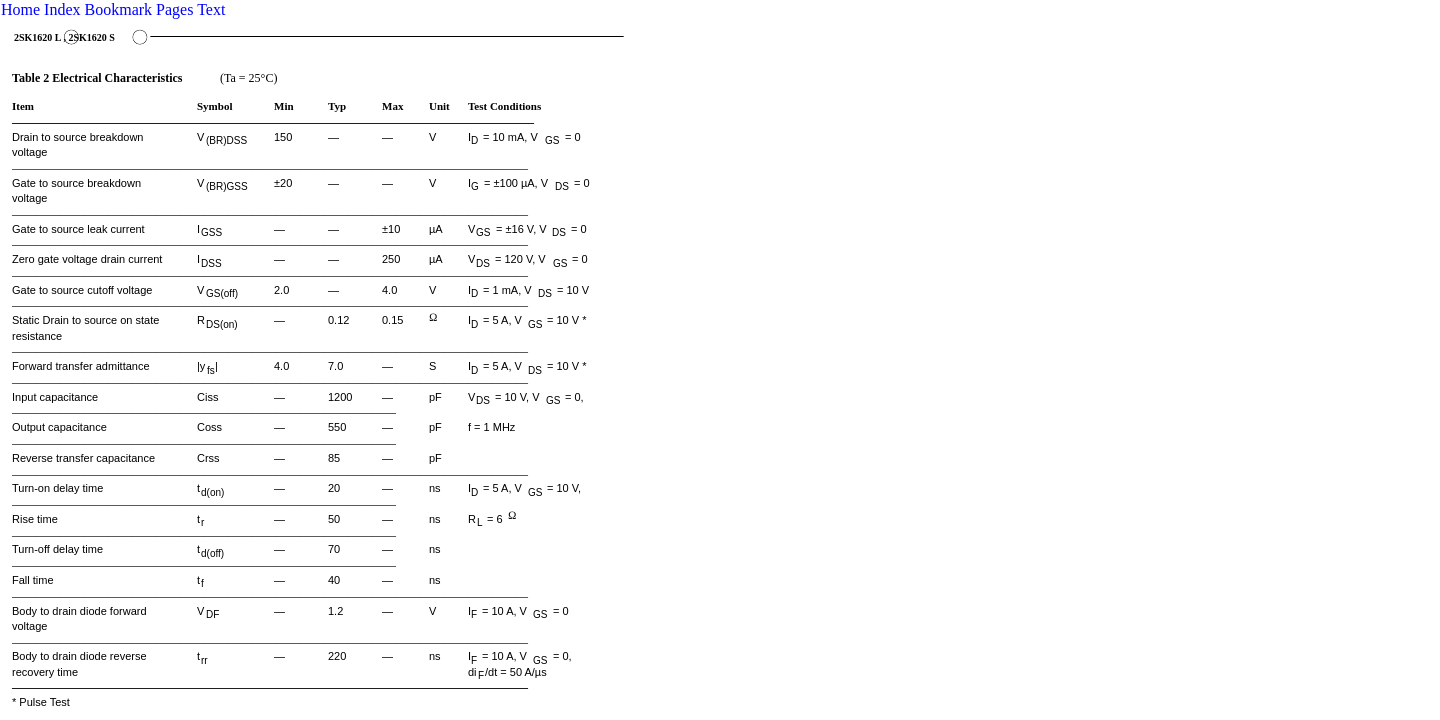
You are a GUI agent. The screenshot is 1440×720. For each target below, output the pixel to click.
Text (211, 9)
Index (62, 9)
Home (20, 9)
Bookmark (119, 9)
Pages (174, 9)
